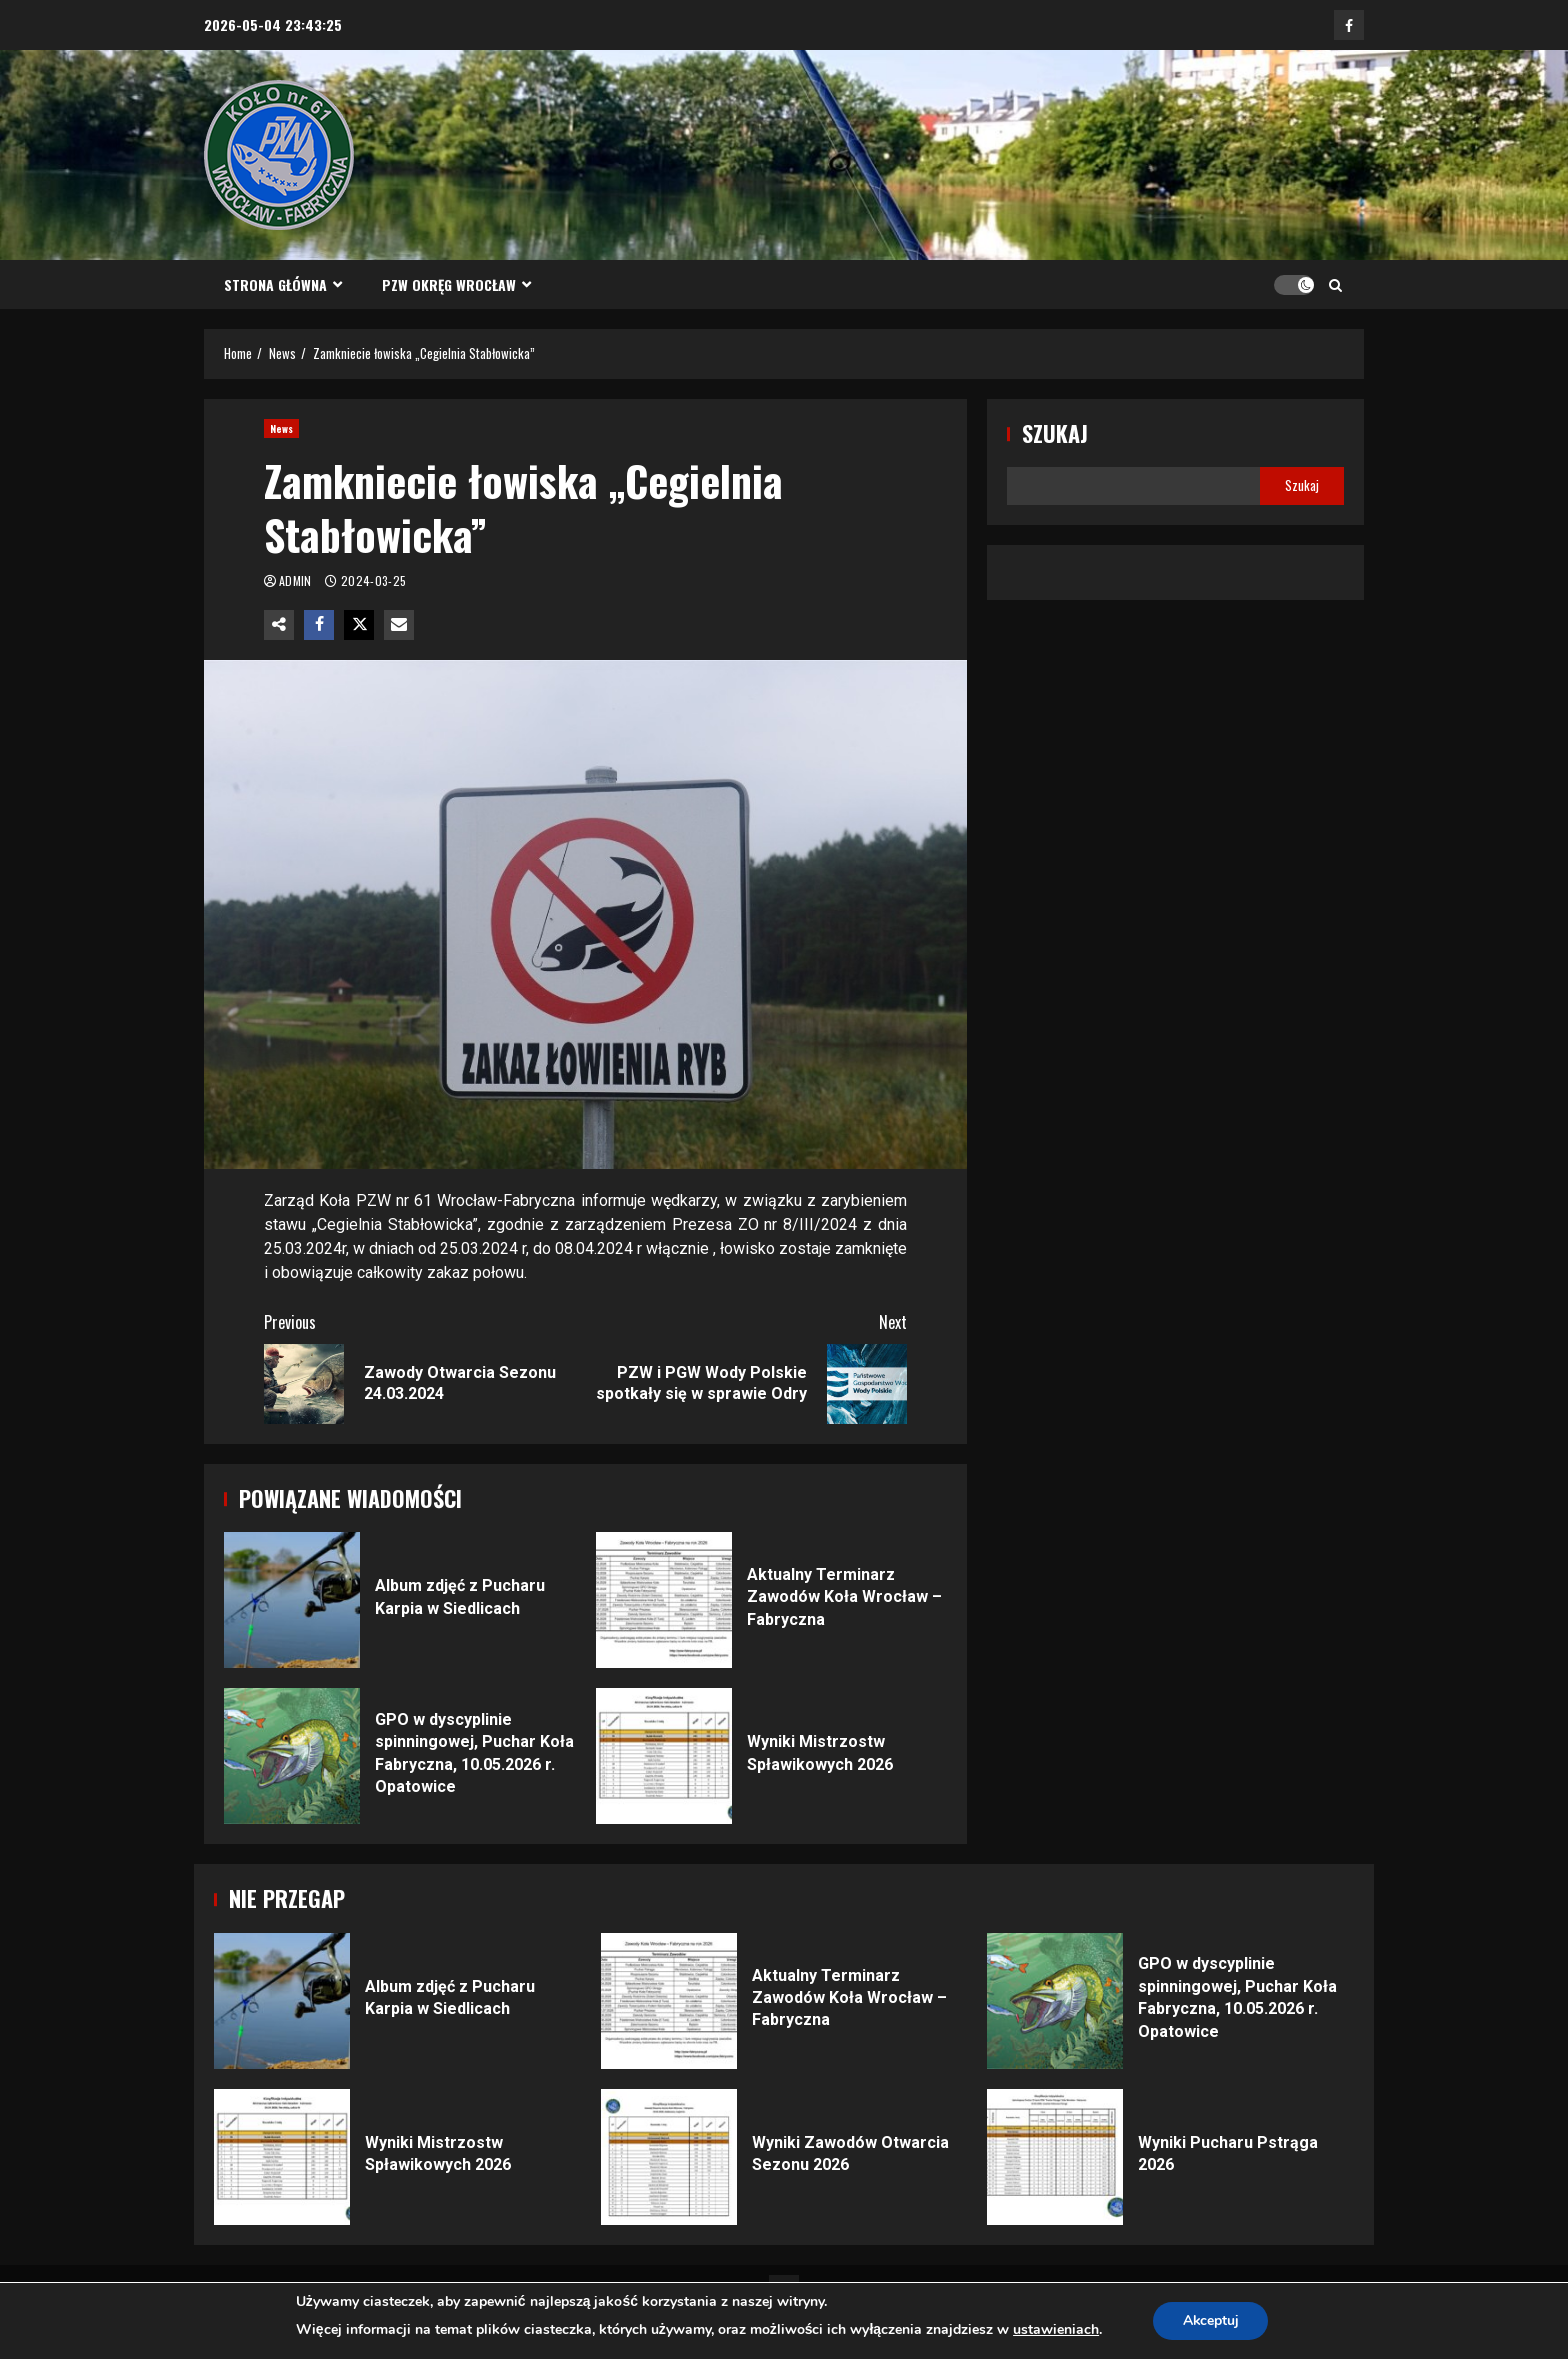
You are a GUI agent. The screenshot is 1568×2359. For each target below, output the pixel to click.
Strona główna (275, 284)
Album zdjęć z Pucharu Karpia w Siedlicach (292, 1600)
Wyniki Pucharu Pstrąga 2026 (1055, 2157)
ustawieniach (1055, 2329)
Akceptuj (1210, 2320)
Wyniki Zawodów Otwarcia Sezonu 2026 (669, 2157)
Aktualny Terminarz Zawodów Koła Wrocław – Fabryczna (664, 1600)
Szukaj (1055, 433)
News (281, 428)
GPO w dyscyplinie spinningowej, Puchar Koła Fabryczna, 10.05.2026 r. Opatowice (292, 1756)
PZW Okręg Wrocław (449, 284)
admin (297, 580)
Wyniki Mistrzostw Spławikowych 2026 (664, 1756)
